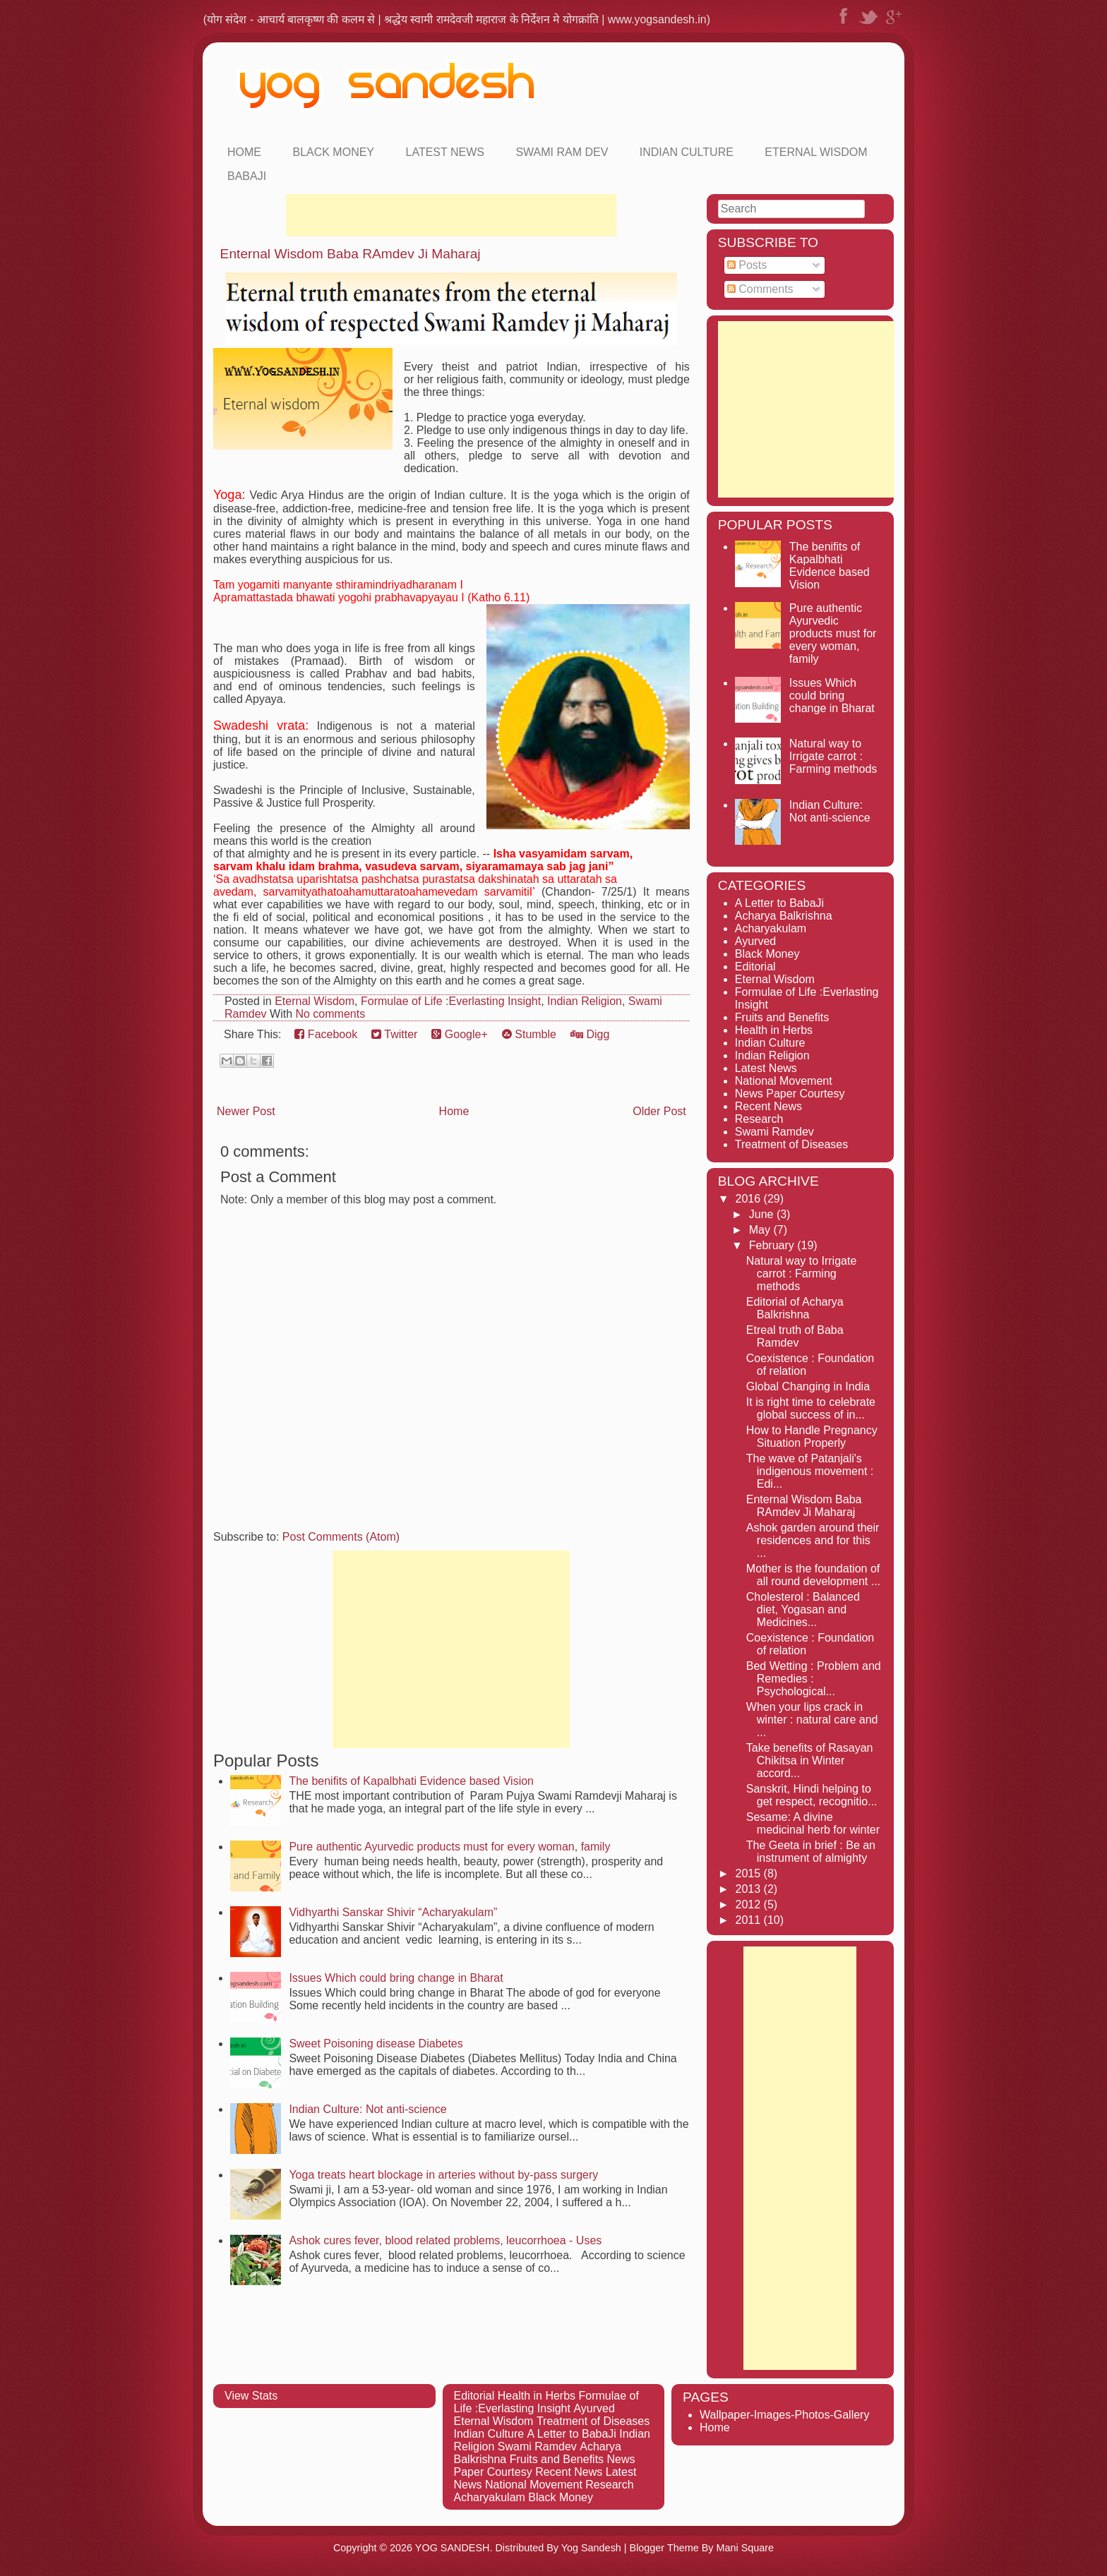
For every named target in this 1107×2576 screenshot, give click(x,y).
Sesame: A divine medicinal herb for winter (813, 1823)
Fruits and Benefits (782, 1017)
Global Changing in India (808, 1386)
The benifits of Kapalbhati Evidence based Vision (411, 1781)
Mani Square (745, 2547)
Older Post (659, 1111)
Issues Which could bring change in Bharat (396, 1978)
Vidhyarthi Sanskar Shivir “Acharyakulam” (393, 1912)
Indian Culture (687, 152)
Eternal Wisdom (816, 152)
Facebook (325, 1034)
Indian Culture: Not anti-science (367, 2109)
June (763, 1214)
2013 (750, 1889)
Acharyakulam (770, 928)
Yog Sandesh (591, 2547)
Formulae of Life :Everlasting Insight (451, 1001)
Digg (589, 1034)
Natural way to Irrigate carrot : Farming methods (833, 756)
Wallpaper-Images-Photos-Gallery (784, 2415)
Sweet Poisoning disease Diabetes (375, 2044)
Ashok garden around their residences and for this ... (813, 1540)
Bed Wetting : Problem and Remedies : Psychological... (813, 1678)
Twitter (394, 1034)
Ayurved (755, 941)
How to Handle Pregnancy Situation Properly (812, 1436)
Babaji (246, 176)
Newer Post (246, 1111)
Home (244, 152)
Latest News (445, 152)
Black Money (333, 152)
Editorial (755, 967)
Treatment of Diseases (791, 1144)
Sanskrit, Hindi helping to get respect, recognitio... (812, 1795)
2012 (750, 1904)
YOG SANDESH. (454, 2547)
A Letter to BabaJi (779, 903)
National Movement (783, 1081)
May (761, 1230)
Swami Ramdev (774, 1132)
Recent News (768, 1106)
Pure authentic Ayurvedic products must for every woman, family (449, 1847)
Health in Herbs (774, 1030)
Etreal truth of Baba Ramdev (795, 1336)
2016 (750, 1199)
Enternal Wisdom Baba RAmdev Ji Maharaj (350, 253)
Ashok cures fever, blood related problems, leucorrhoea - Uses (445, 2240)
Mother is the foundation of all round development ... (813, 1575)
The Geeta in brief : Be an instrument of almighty (810, 1851)
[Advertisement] (451, 215)
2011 (750, 1920)
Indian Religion (584, 1001)
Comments (760, 289)
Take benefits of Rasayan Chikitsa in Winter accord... (809, 1760)
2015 (750, 1873)
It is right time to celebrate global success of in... (810, 1408)
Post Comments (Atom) (341, 1537)
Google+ (459, 1034)
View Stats (251, 2396)
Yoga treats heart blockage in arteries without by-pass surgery (443, 2175)
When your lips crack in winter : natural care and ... (812, 1719)
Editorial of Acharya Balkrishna (795, 1308)
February (773, 1245)
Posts (747, 265)
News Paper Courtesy (790, 1094)
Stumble (529, 1034)
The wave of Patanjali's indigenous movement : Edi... (809, 1471)
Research (759, 1119)
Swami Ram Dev (561, 152)
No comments (330, 1014)
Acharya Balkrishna (783, 916)
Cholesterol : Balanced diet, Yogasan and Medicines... (803, 1609)
